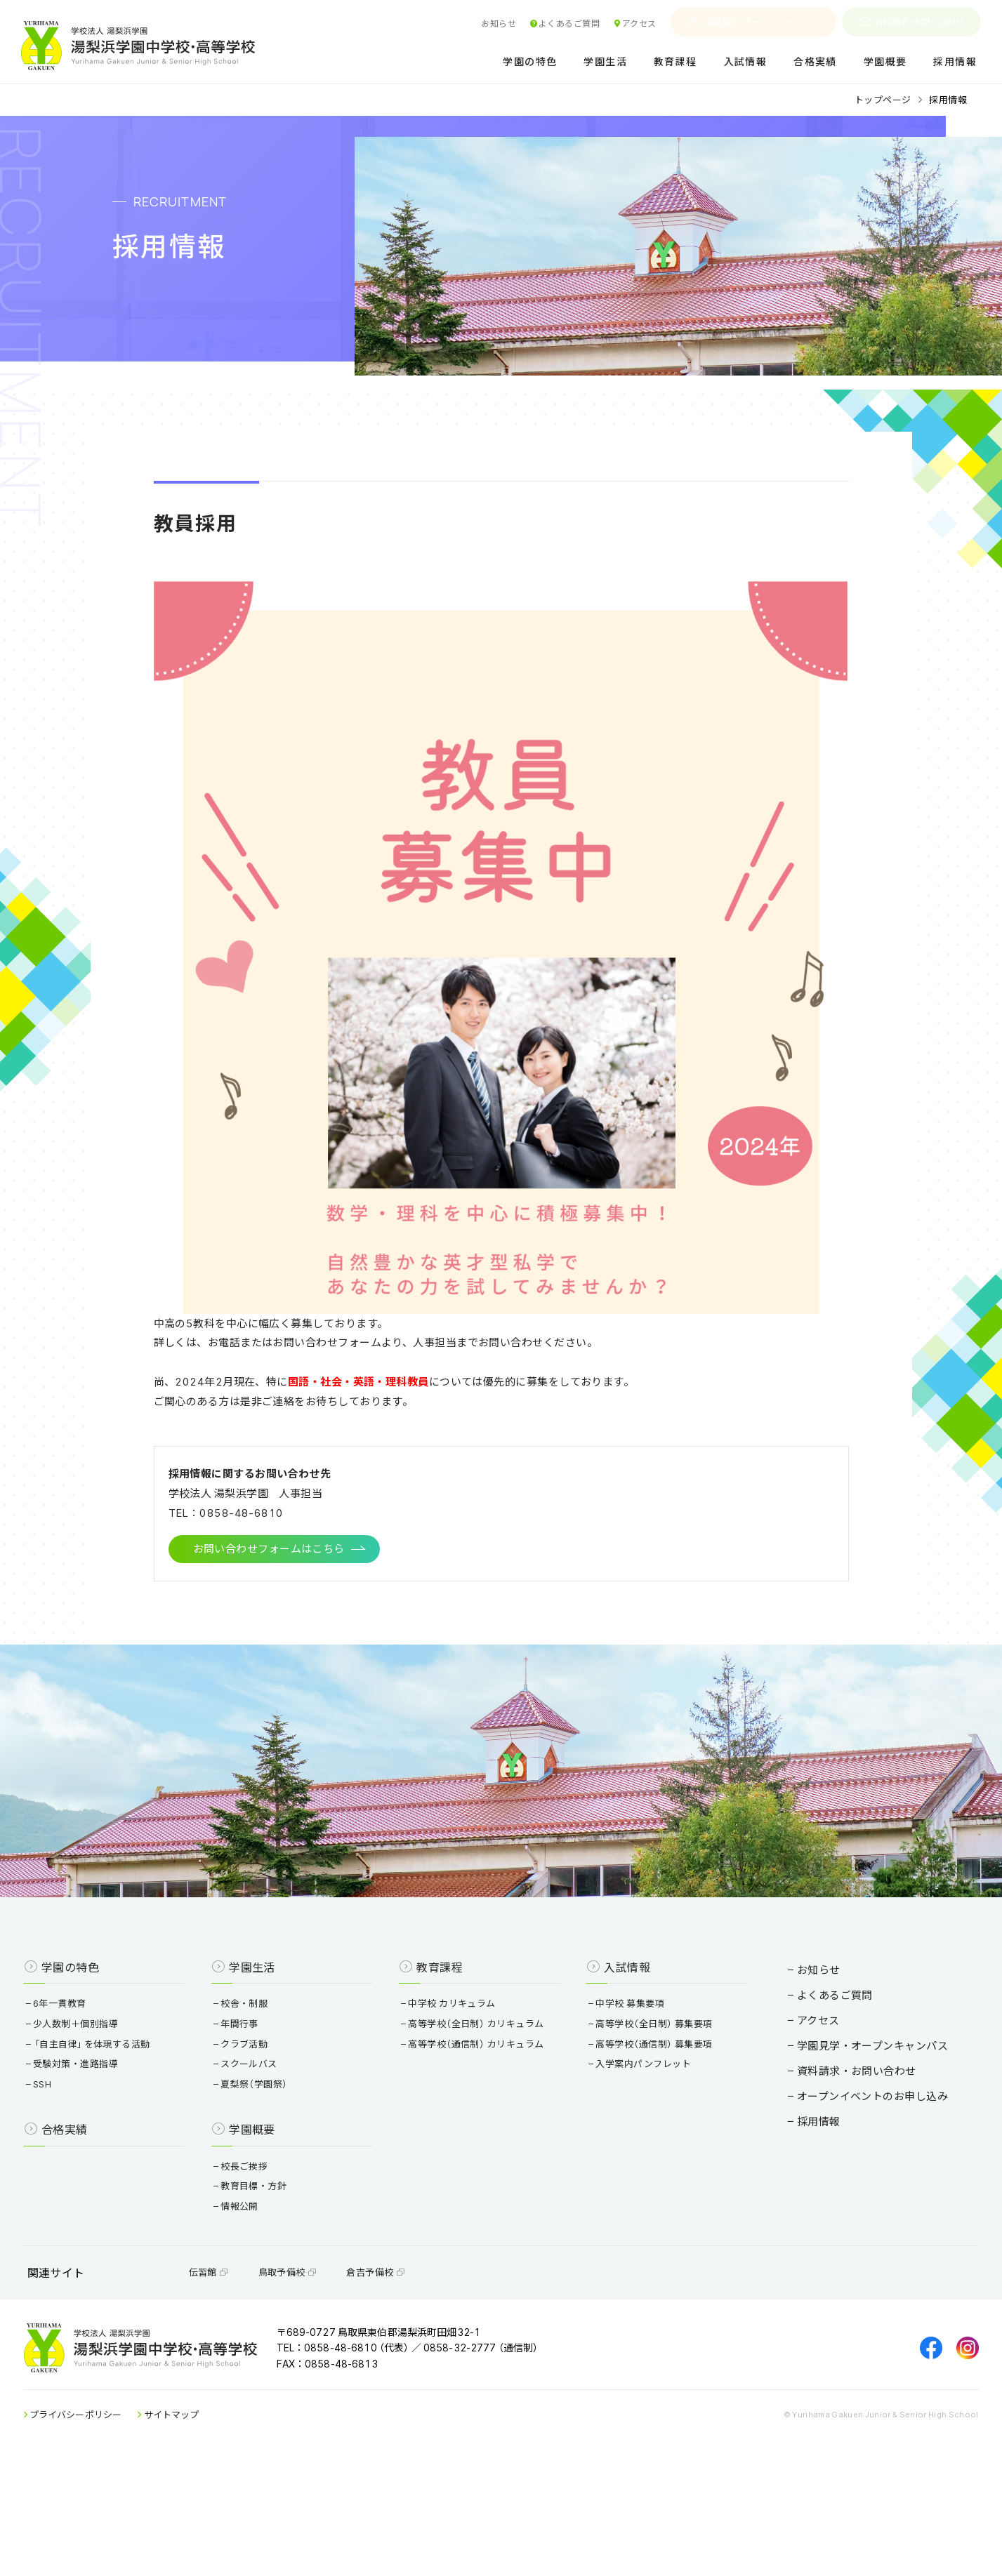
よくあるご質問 (564, 23)
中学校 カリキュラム (458, 2088)
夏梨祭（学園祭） (278, 2169)
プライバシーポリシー (115, 2526)
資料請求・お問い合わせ (911, 21)
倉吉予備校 (414, 2370)
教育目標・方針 (277, 2271)
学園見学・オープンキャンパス (753, 21)
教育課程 (675, 62)
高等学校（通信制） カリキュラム (482, 2129)
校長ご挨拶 (268, 2251)
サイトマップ (210, 2526)
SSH (81, 2169)
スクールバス (272, 2149)
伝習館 (248, 2370)
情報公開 (263, 2291)
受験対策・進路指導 (115, 2149)
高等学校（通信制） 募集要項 (645, 2129)
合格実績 (815, 62)
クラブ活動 (268, 2129)
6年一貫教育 (99, 2088)
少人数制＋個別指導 (115, 2109)
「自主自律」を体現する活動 (131, 2129)
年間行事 (263, 2109)
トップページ (883, 99)
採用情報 (955, 62)
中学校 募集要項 (620, 2088)
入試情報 (745, 62)
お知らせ (498, 23)
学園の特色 (530, 62)
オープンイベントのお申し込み (833, 2168)
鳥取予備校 (326, 2370)
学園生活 (605, 62)
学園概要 (885, 62)
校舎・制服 (268, 2088)
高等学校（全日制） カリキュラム (482, 2109)
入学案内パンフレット (634, 2149)
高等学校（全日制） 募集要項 (645, 2109)
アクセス (634, 23)
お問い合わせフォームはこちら (269, 1586)
